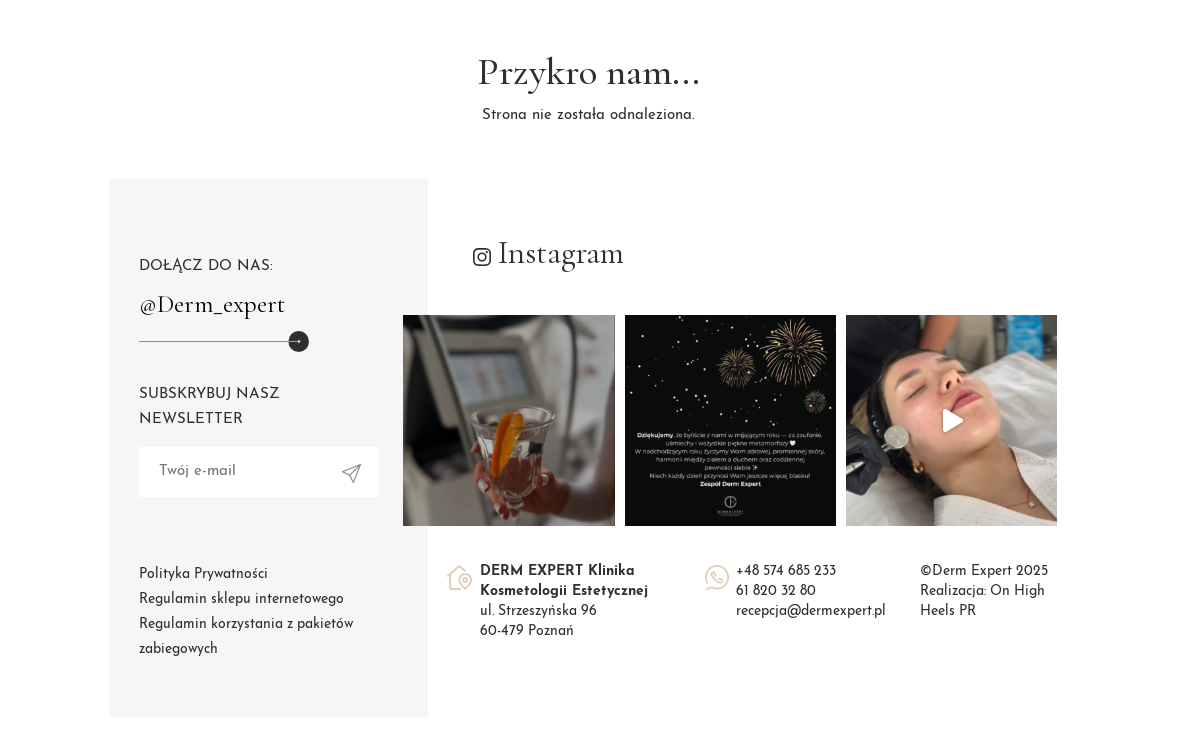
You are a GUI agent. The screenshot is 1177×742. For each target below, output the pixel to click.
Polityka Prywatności (203, 574)
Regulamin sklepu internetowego (241, 599)
